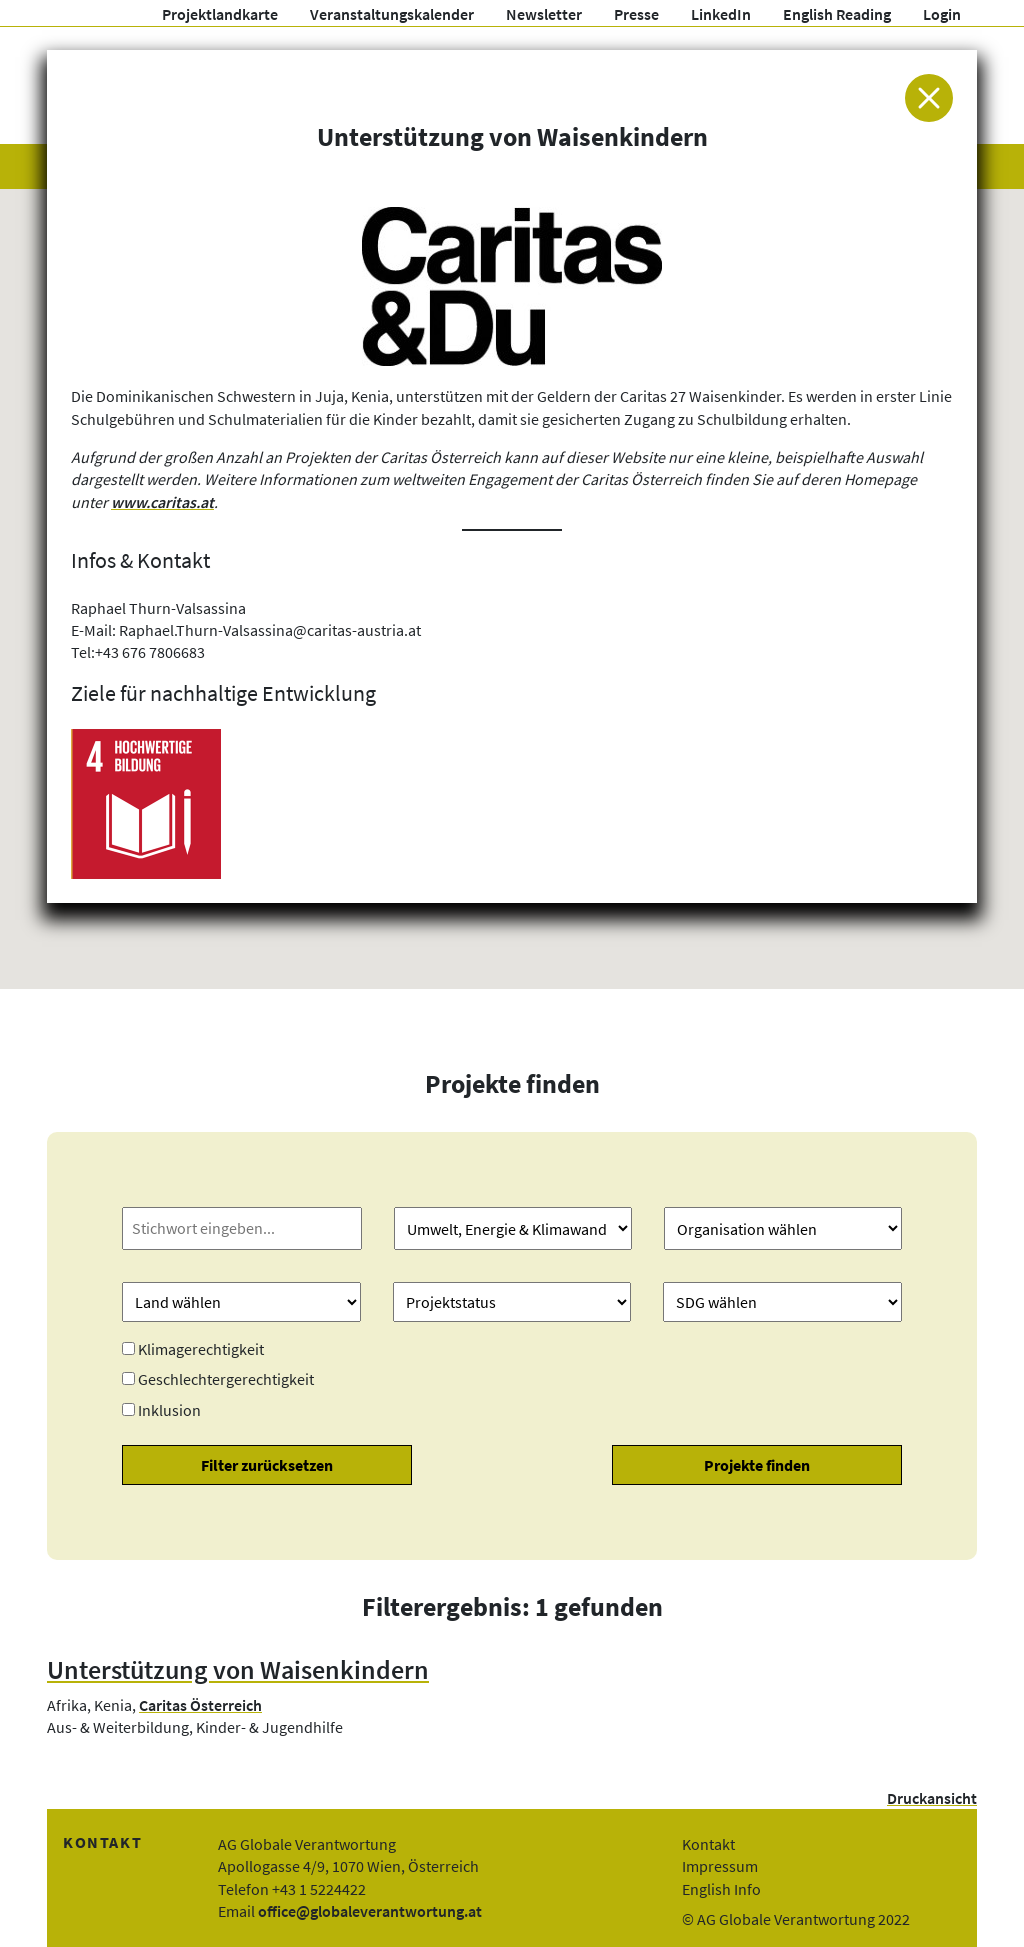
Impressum (720, 1866)
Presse (636, 14)
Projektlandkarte (220, 14)
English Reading (837, 14)
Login (942, 14)
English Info (721, 1889)
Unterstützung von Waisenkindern (238, 1670)
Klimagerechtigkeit (201, 1349)
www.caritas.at (162, 502)
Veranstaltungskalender (392, 14)
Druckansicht (932, 1798)
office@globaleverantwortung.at (370, 1911)
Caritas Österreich (200, 1705)
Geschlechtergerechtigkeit (226, 1379)
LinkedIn (721, 14)
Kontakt (708, 1844)
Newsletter (544, 14)
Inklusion (169, 1410)
